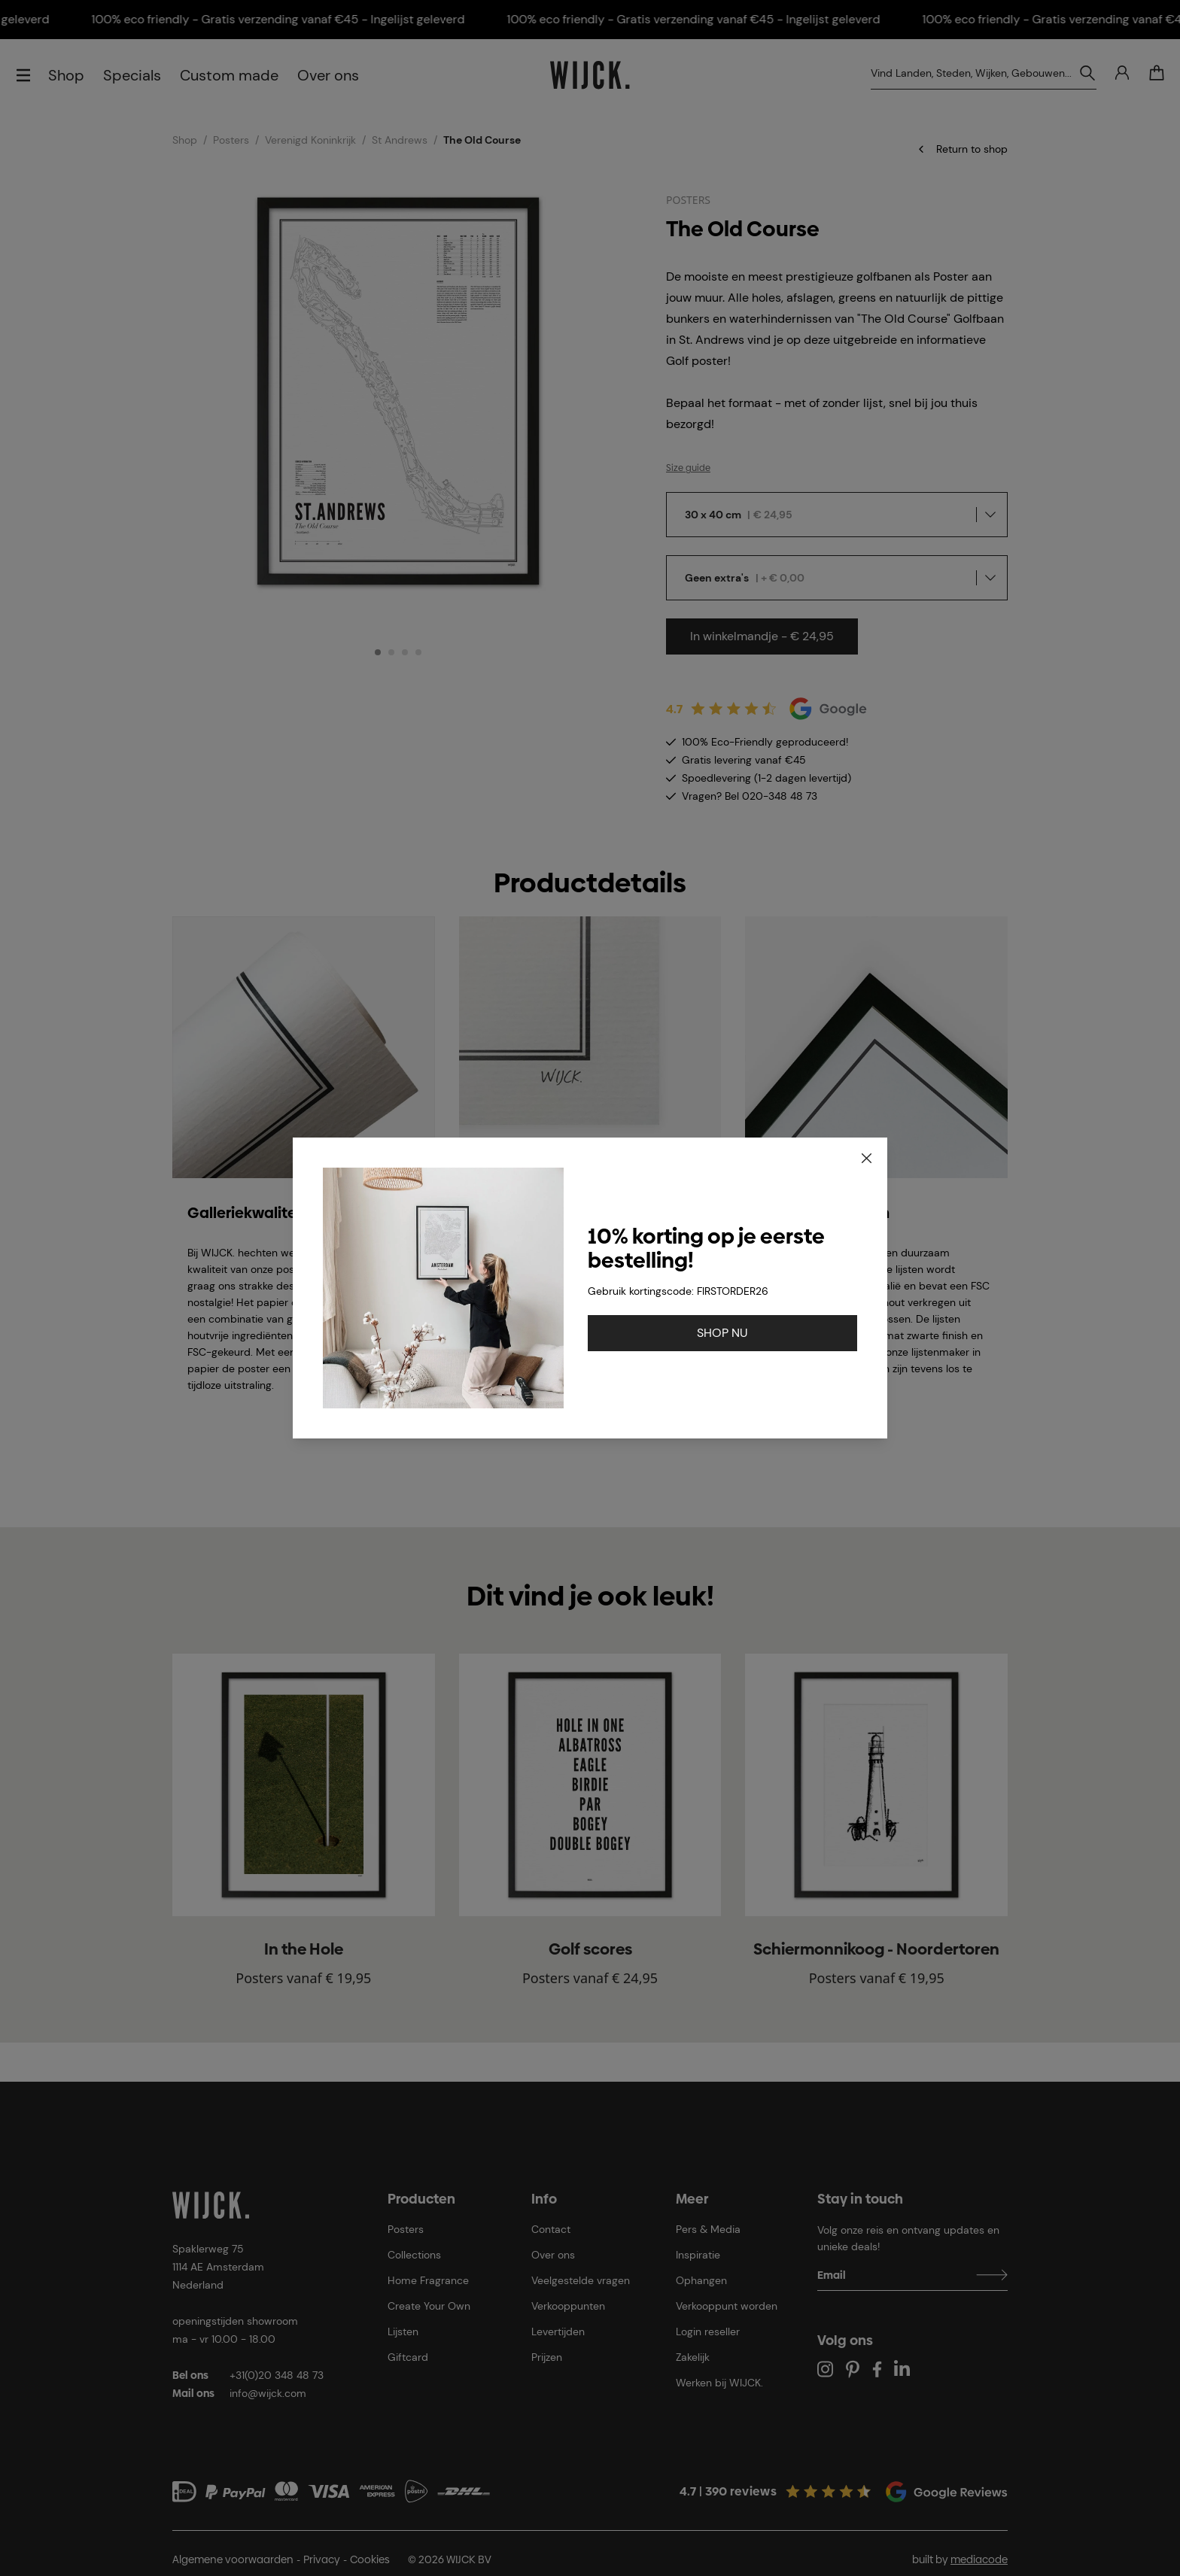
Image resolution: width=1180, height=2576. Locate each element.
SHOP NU (722, 1333)
